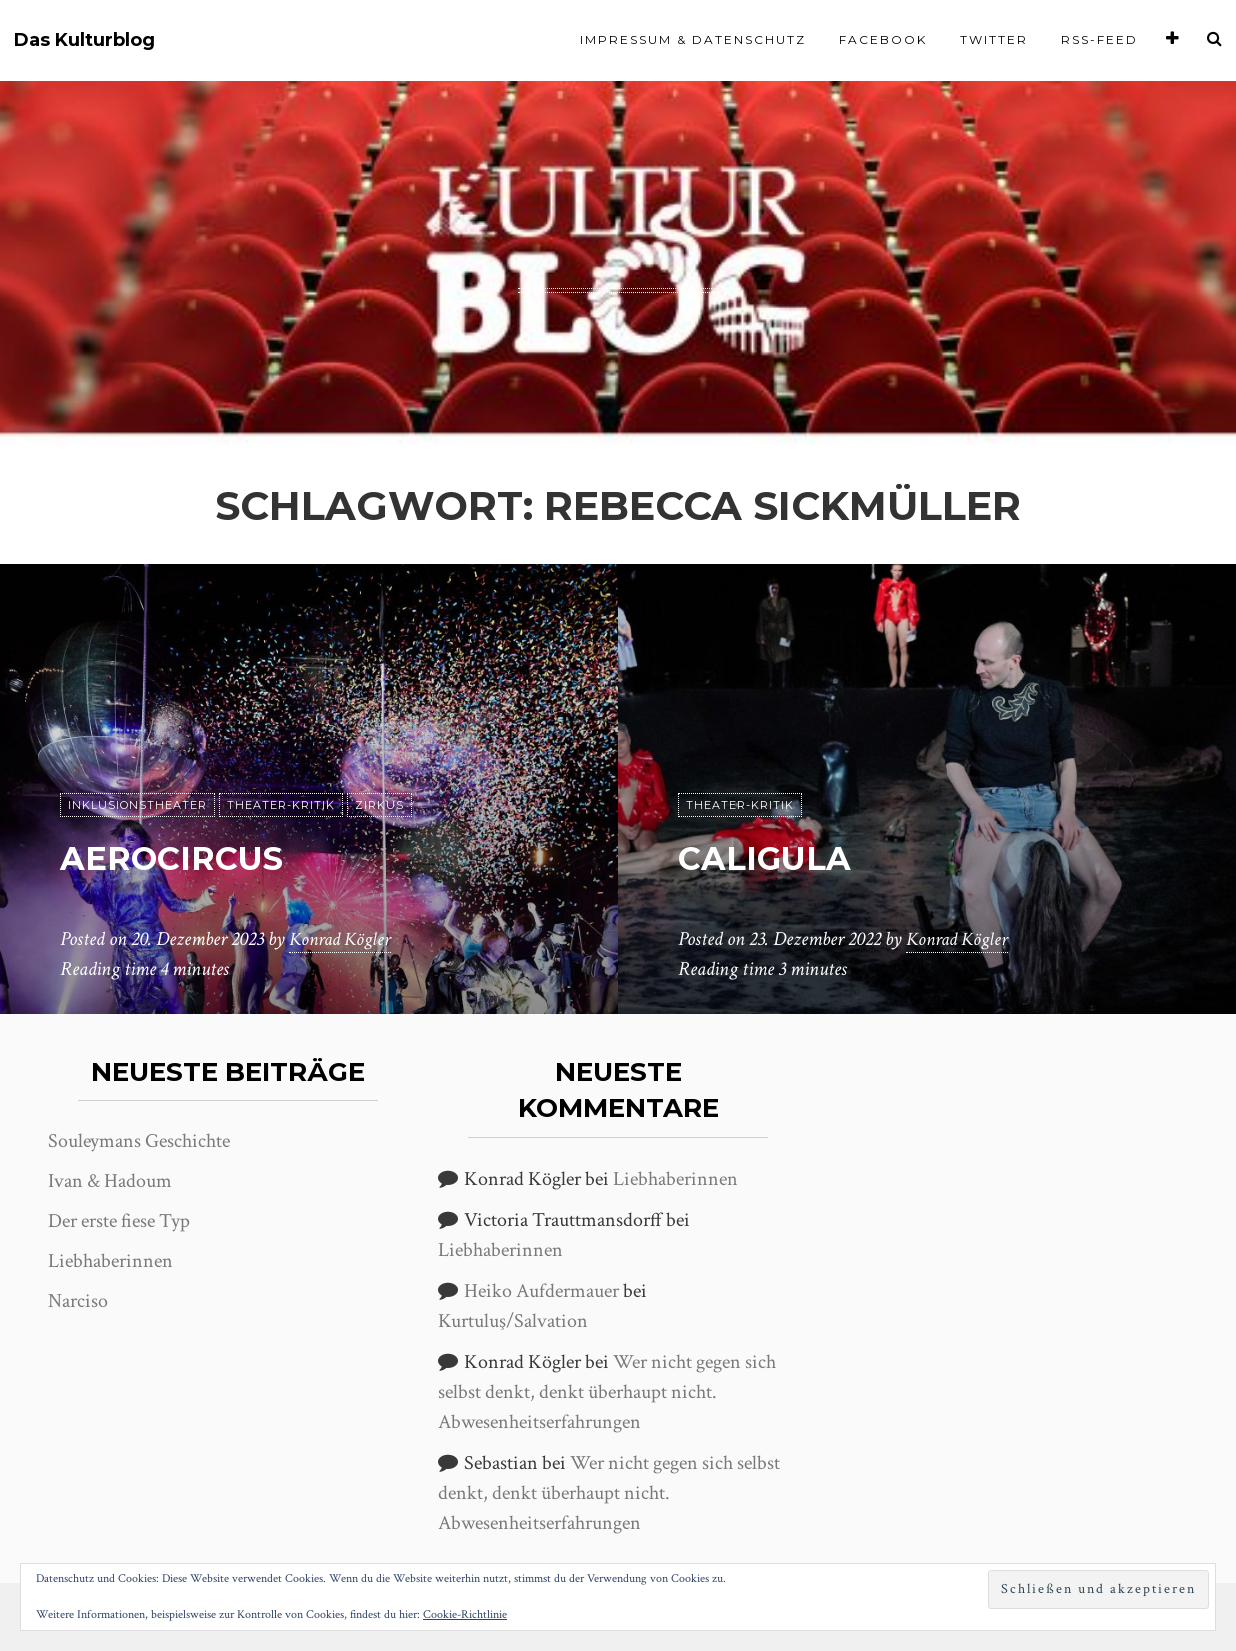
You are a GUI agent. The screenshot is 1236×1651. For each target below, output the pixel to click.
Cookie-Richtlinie (465, 1614)
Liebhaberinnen (110, 1261)
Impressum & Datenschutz (693, 39)
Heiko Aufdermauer (541, 1291)
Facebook (883, 39)
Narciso (78, 1301)
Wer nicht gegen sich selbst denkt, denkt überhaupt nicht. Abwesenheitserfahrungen (607, 1392)
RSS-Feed (1099, 39)
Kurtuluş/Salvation (513, 1321)
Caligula (785, 855)
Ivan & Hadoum (110, 1181)
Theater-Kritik (281, 805)
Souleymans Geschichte (139, 1141)
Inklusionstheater (137, 805)
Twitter (994, 39)
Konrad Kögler (343, 939)
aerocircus (198, 855)
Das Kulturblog (84, 40)
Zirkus (379, 805)
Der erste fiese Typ (119, 1221)
